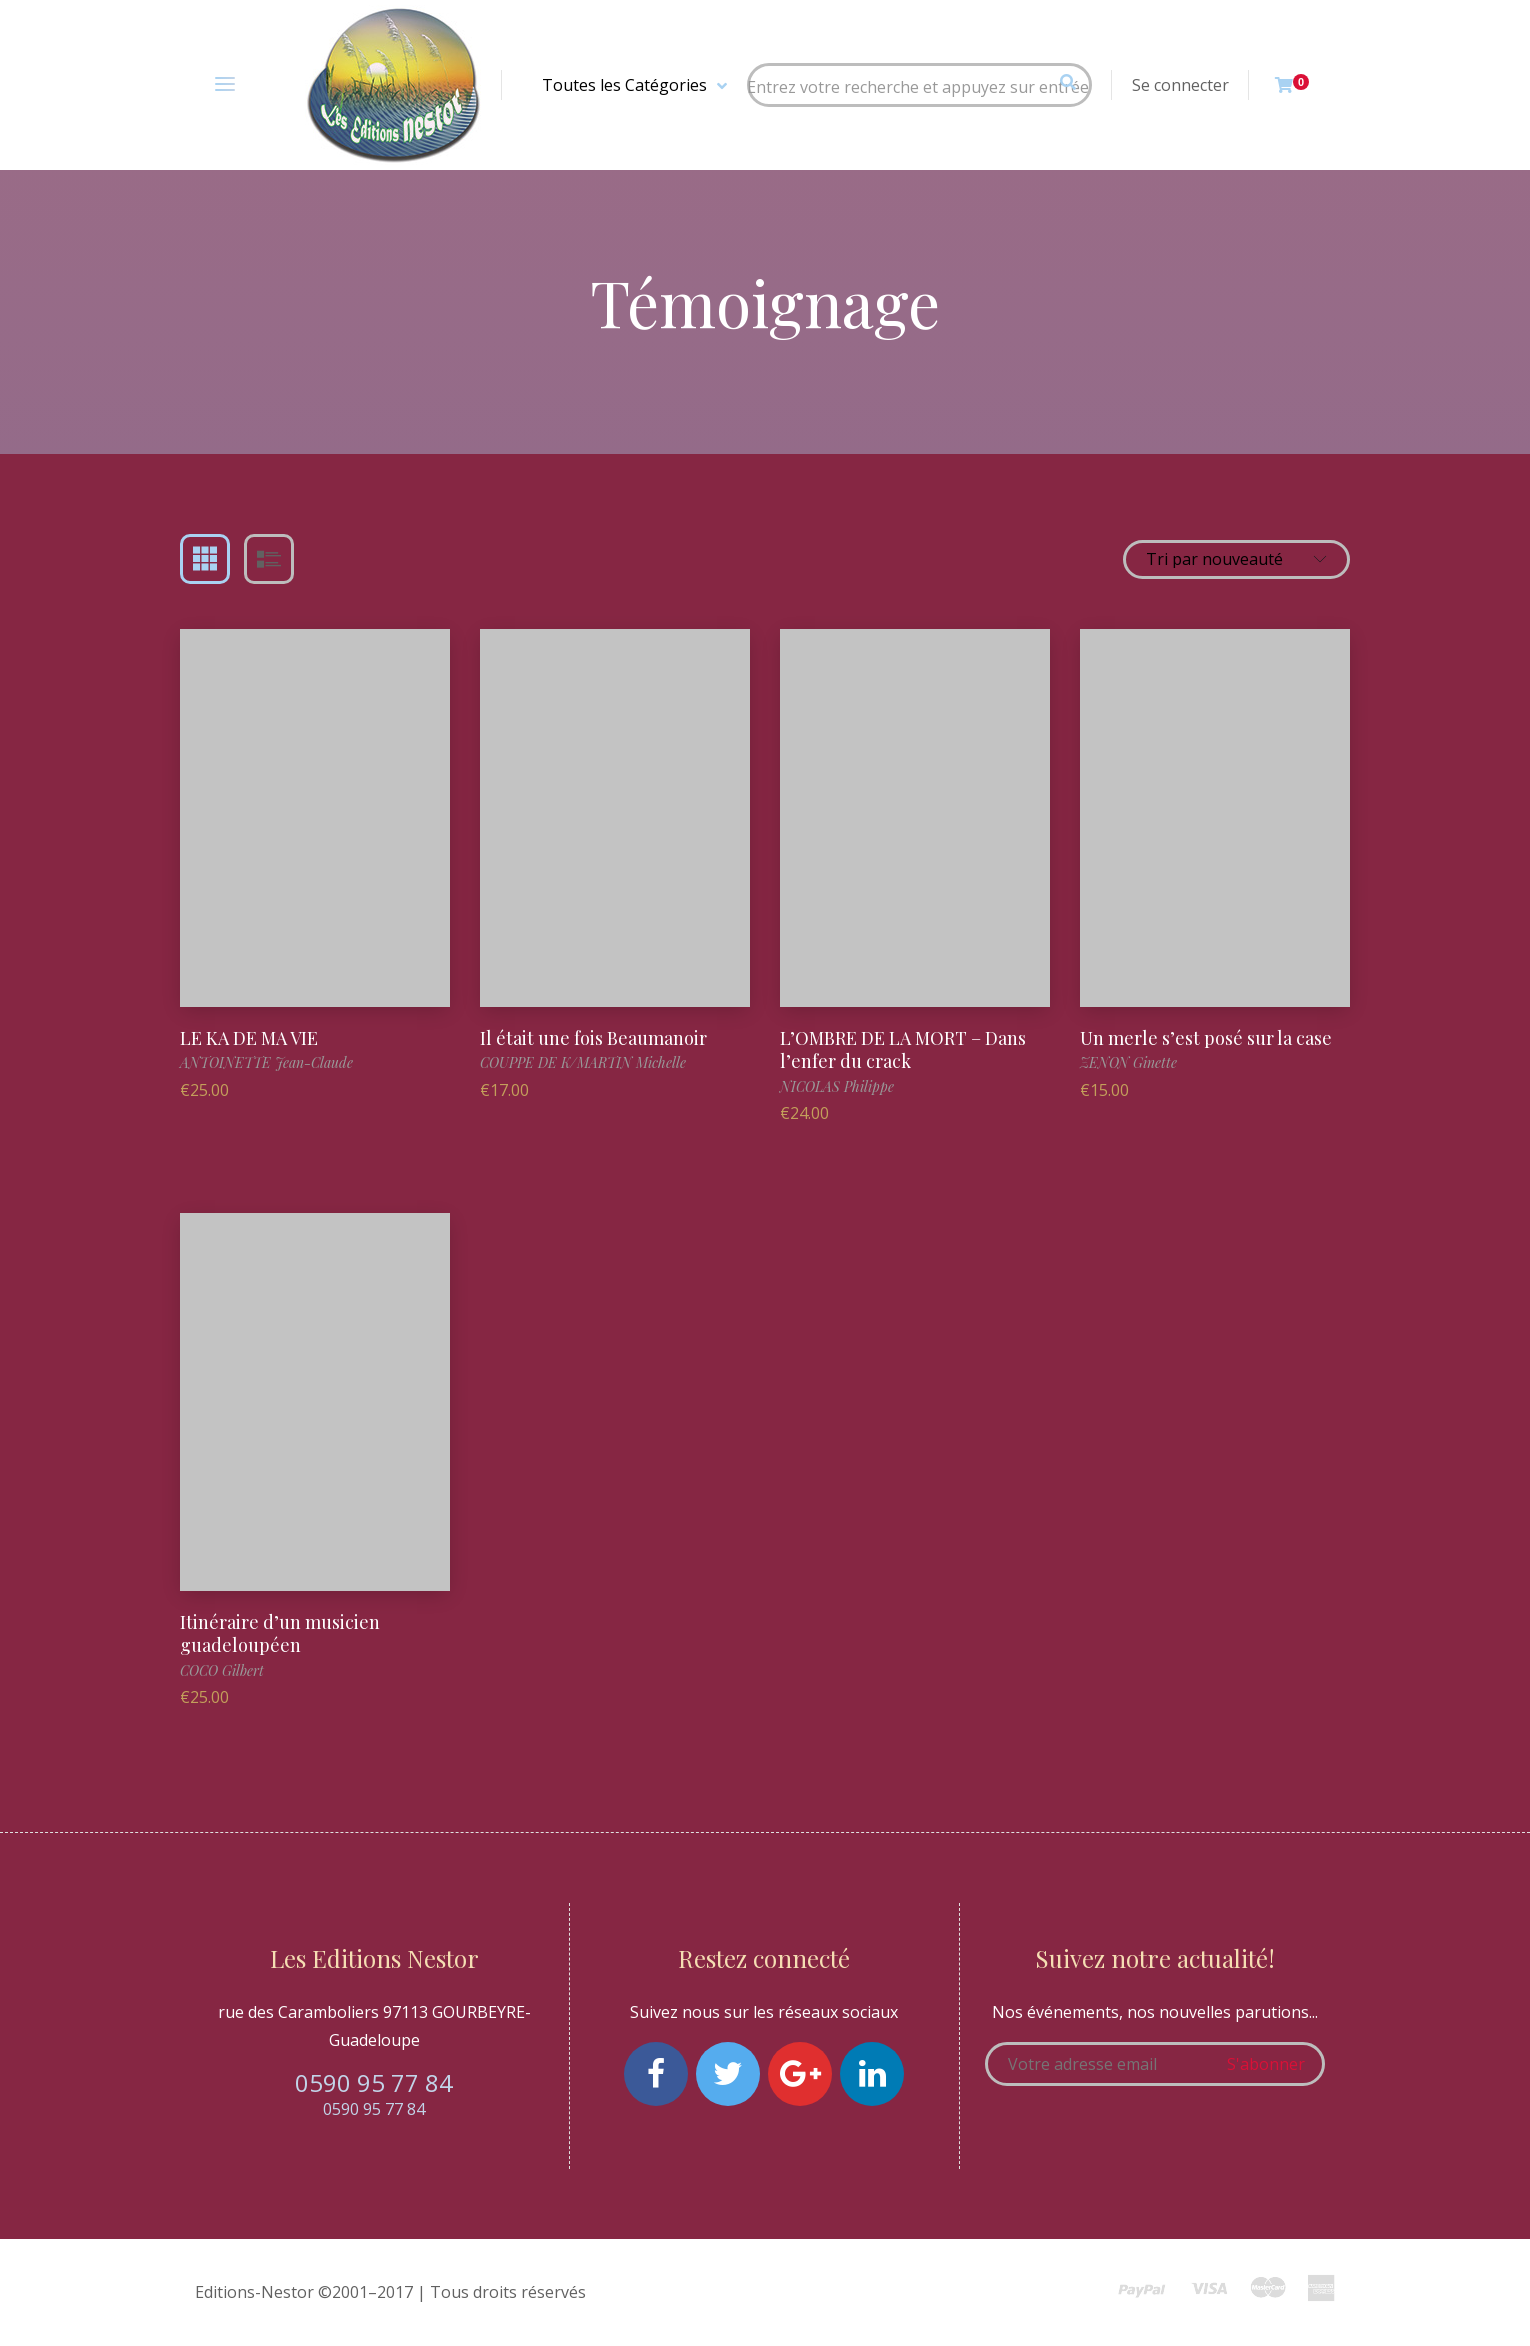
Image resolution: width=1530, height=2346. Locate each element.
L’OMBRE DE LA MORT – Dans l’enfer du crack (903, 1049)
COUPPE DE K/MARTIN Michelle (583, 1062)
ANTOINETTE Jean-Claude (266, 1062)
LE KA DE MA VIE (249, 1038)
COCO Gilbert (222, 1670)
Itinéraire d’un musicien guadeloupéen (280, 1633)
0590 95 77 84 (374, 2082)
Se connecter (1180, 85)
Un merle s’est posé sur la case (1206, 1038)
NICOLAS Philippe (837, 1086)
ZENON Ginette (1128, 1062)
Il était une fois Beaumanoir (593, 1038)
